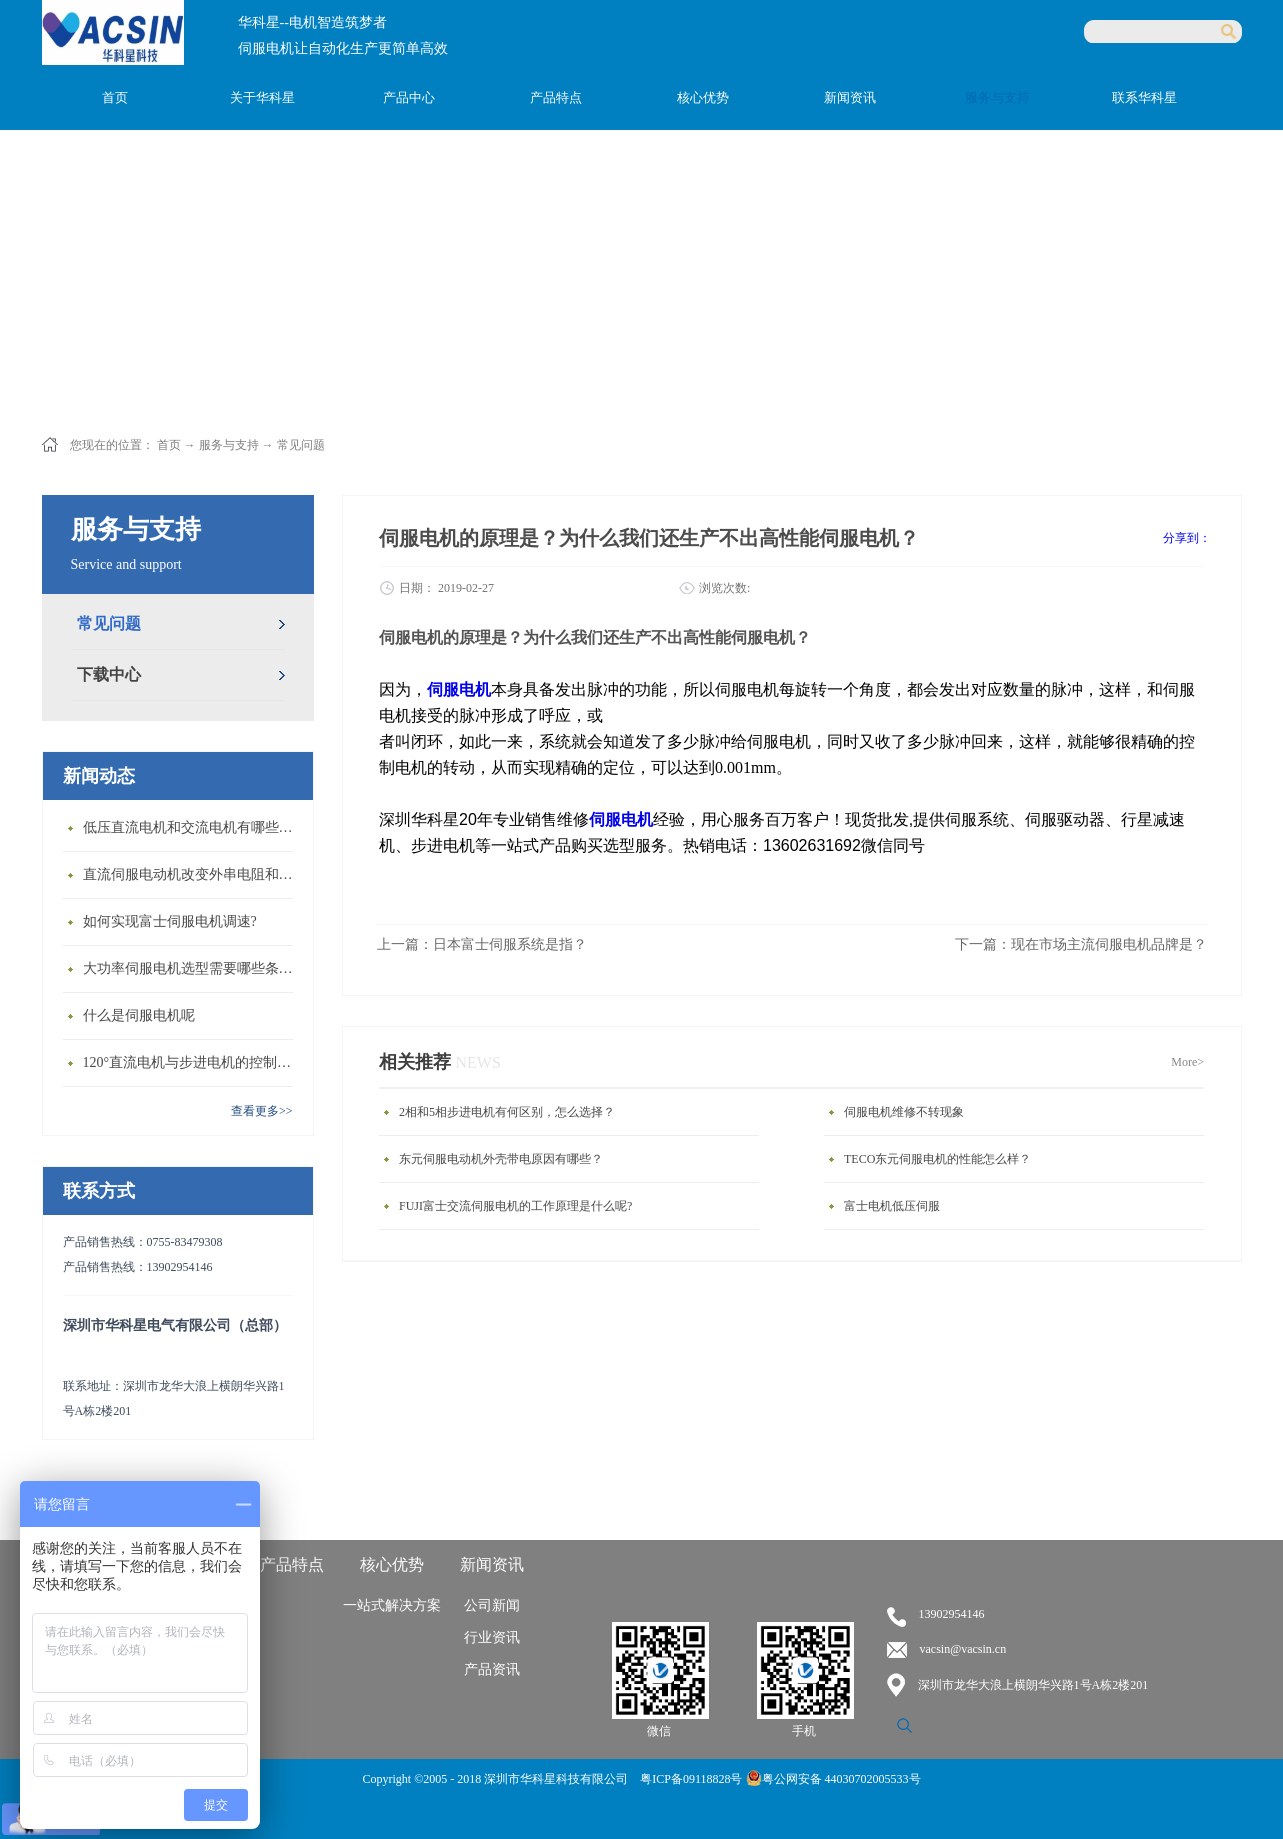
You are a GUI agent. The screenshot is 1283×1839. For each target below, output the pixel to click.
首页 (115, 97)
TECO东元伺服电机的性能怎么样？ (937, 1159)
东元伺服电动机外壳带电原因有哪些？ (501, 1159)
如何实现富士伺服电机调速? (170, 921)
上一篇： (482, 944)
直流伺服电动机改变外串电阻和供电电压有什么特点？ (193, 874)
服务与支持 (229, 445)
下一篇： (1081, 944)
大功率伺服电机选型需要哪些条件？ (193, 968)
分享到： (1187, 538)
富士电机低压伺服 (892, 1206)
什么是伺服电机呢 (139, 1015)
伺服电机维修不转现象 (904, 1112)
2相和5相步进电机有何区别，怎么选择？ (507, 1112)
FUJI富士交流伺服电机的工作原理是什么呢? (515, 1206)
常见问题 (301, 445)
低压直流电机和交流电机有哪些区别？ (193, 827)
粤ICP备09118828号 (692, 1779)
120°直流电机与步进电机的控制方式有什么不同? (193, 1062)
